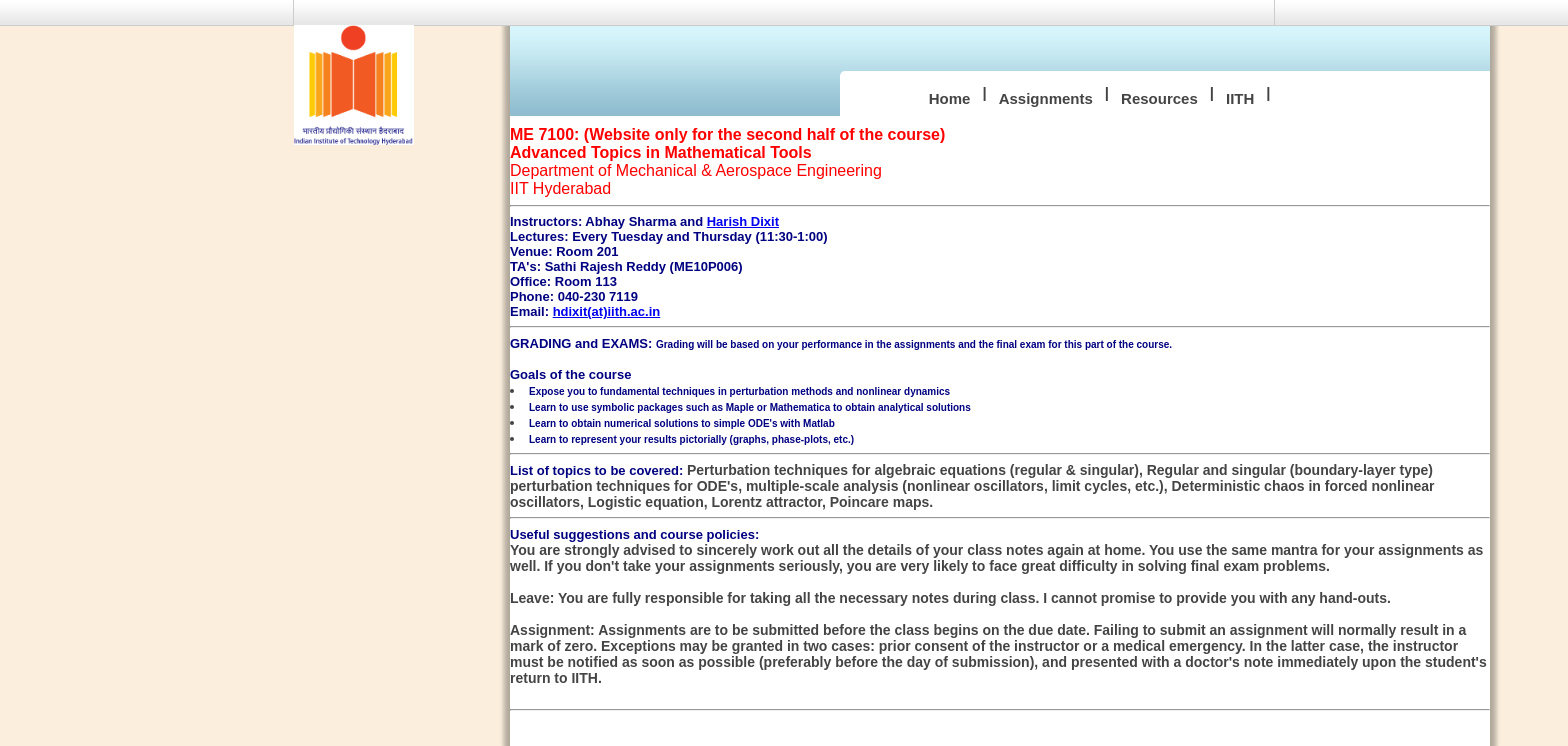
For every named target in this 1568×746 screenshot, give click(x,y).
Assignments (1046, 98)
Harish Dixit (743, 221)
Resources (1159, 98)
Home (950, 98)
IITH (1240, 98)
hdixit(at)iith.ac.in (607, 311)
